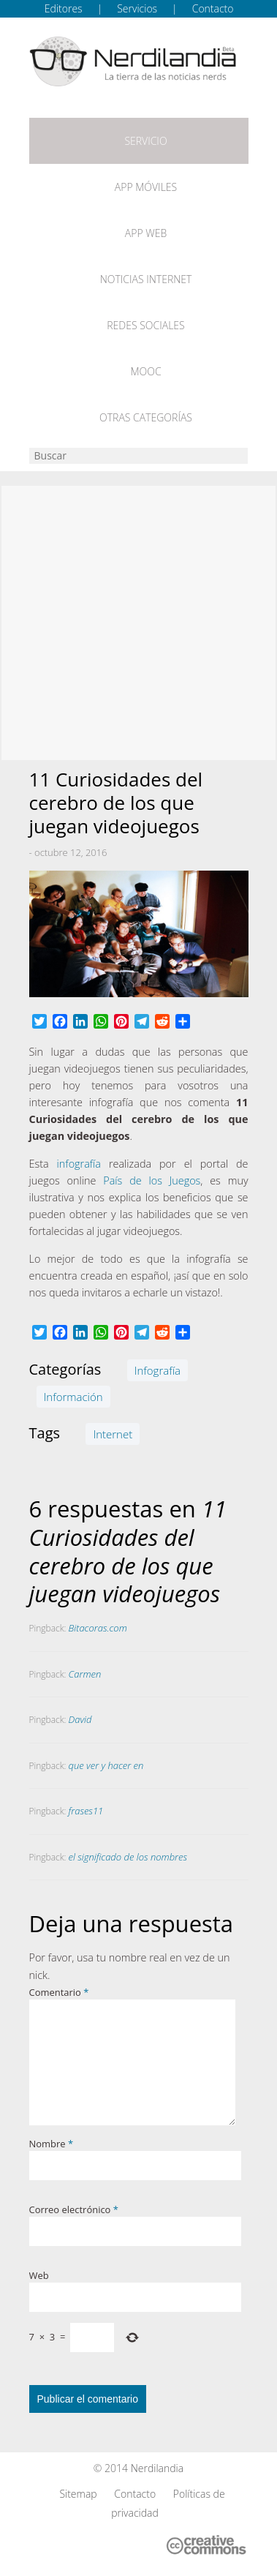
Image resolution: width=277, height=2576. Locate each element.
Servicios (137, 8)
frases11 (86, 1810)
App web (146, 233)
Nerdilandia (157, 2468)
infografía (79, 1164)
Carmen (85, 1674)
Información (73, 1396)
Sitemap (77, 2494)
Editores (64, 8)
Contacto (213, 8)
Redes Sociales (145, 325)
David (80, 1719)
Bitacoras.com (98, 1627)
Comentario (59, 1992)
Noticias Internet (146, 279)
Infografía (157, 1370)
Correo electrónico (73, 2209)
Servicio (145, 141)
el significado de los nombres (128, 1856)
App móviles (146, 187)
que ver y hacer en (106, 1765)
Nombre (51, 2143)
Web (39, 2275)
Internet (112, 1434)
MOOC (145, 371)
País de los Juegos (151, 1180)
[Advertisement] (138, 623)
